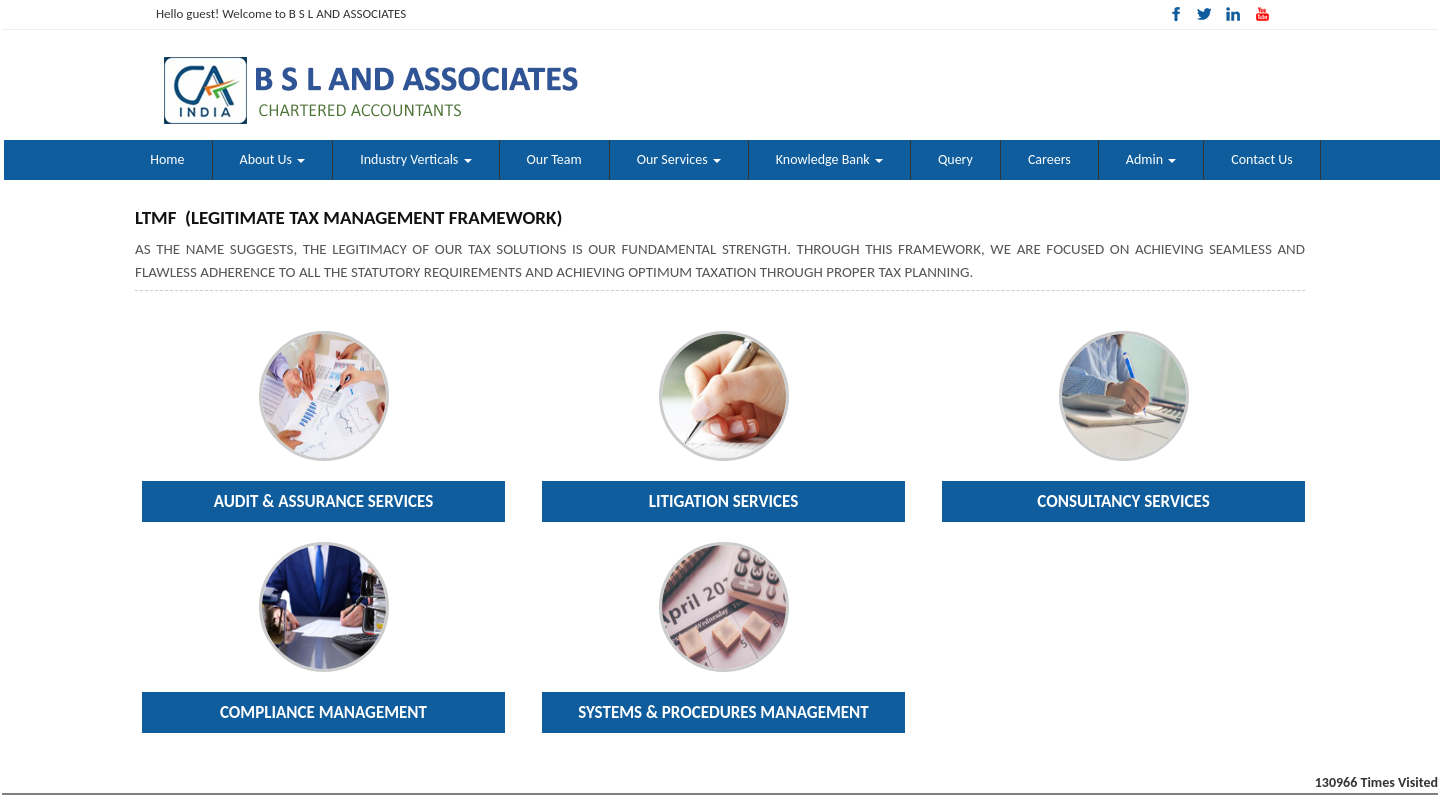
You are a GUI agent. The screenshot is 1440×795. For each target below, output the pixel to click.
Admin (1151, 159)
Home (167, 159)
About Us (273, 159)
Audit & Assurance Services (324, 501)
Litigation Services (723, 501)
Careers (1049, 159)
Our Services (679, 159)
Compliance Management (323, 712)
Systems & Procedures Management (723, 712)
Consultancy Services (1123, 501)
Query (955, 159)
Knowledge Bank (829, 159)
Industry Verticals (415, 159)
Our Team (554, 159)
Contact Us (1262, 159)
